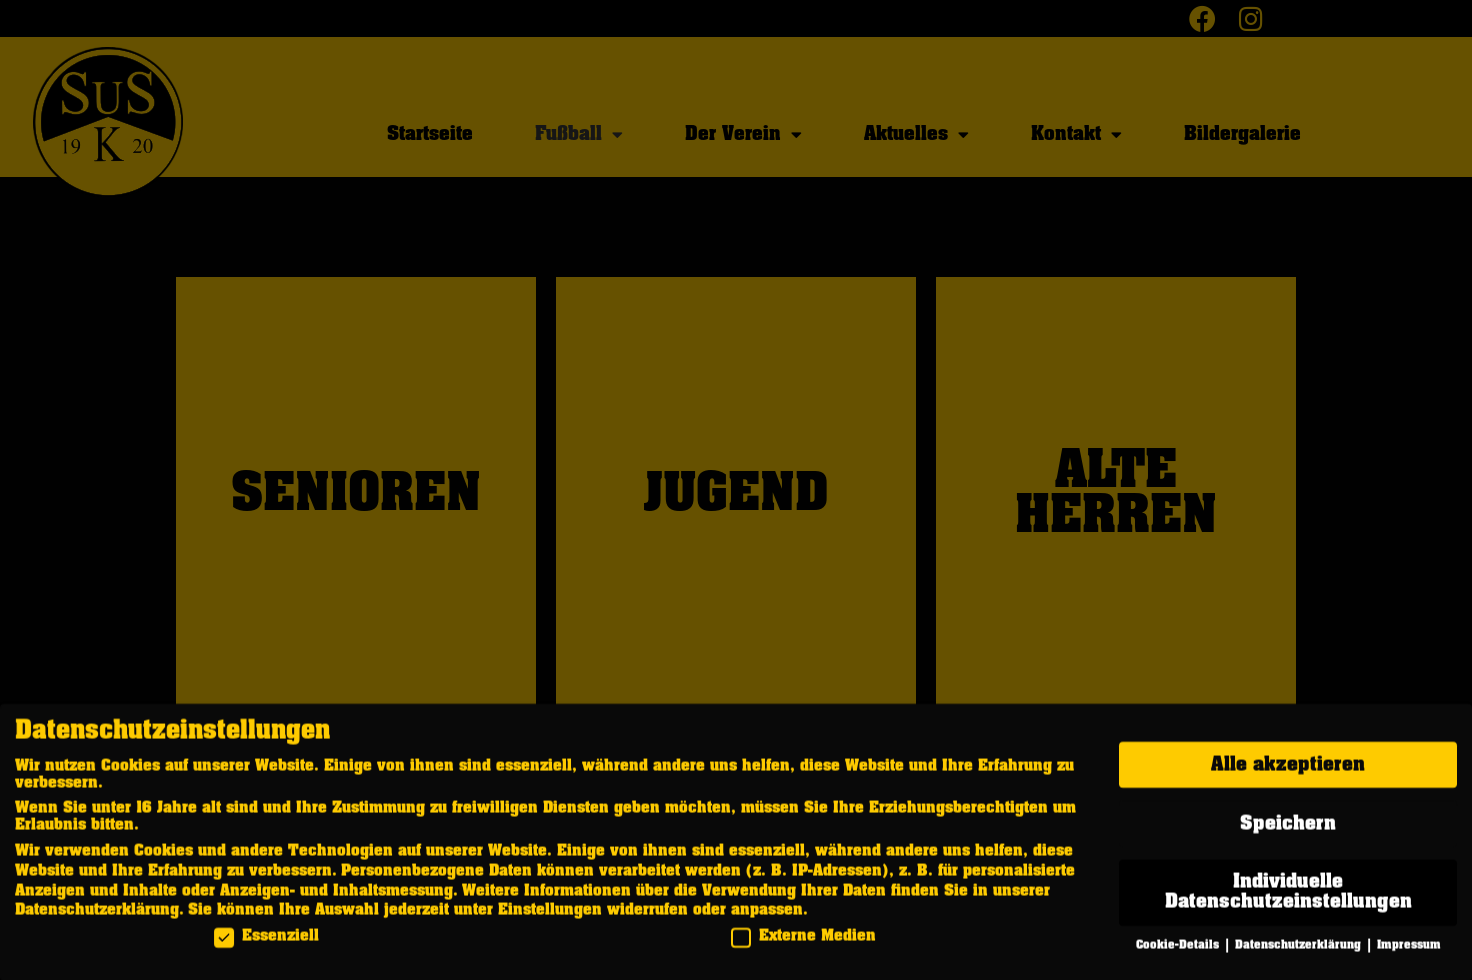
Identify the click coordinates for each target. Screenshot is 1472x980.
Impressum (1409, 952)
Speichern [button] (1288, 831)
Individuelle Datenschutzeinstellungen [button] (1288, 899)
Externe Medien (803, 943)
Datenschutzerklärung (97, 917)
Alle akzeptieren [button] (1288, 772)
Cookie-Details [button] (1179, 952)
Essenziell (266, 943)
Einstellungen (550, 917)
